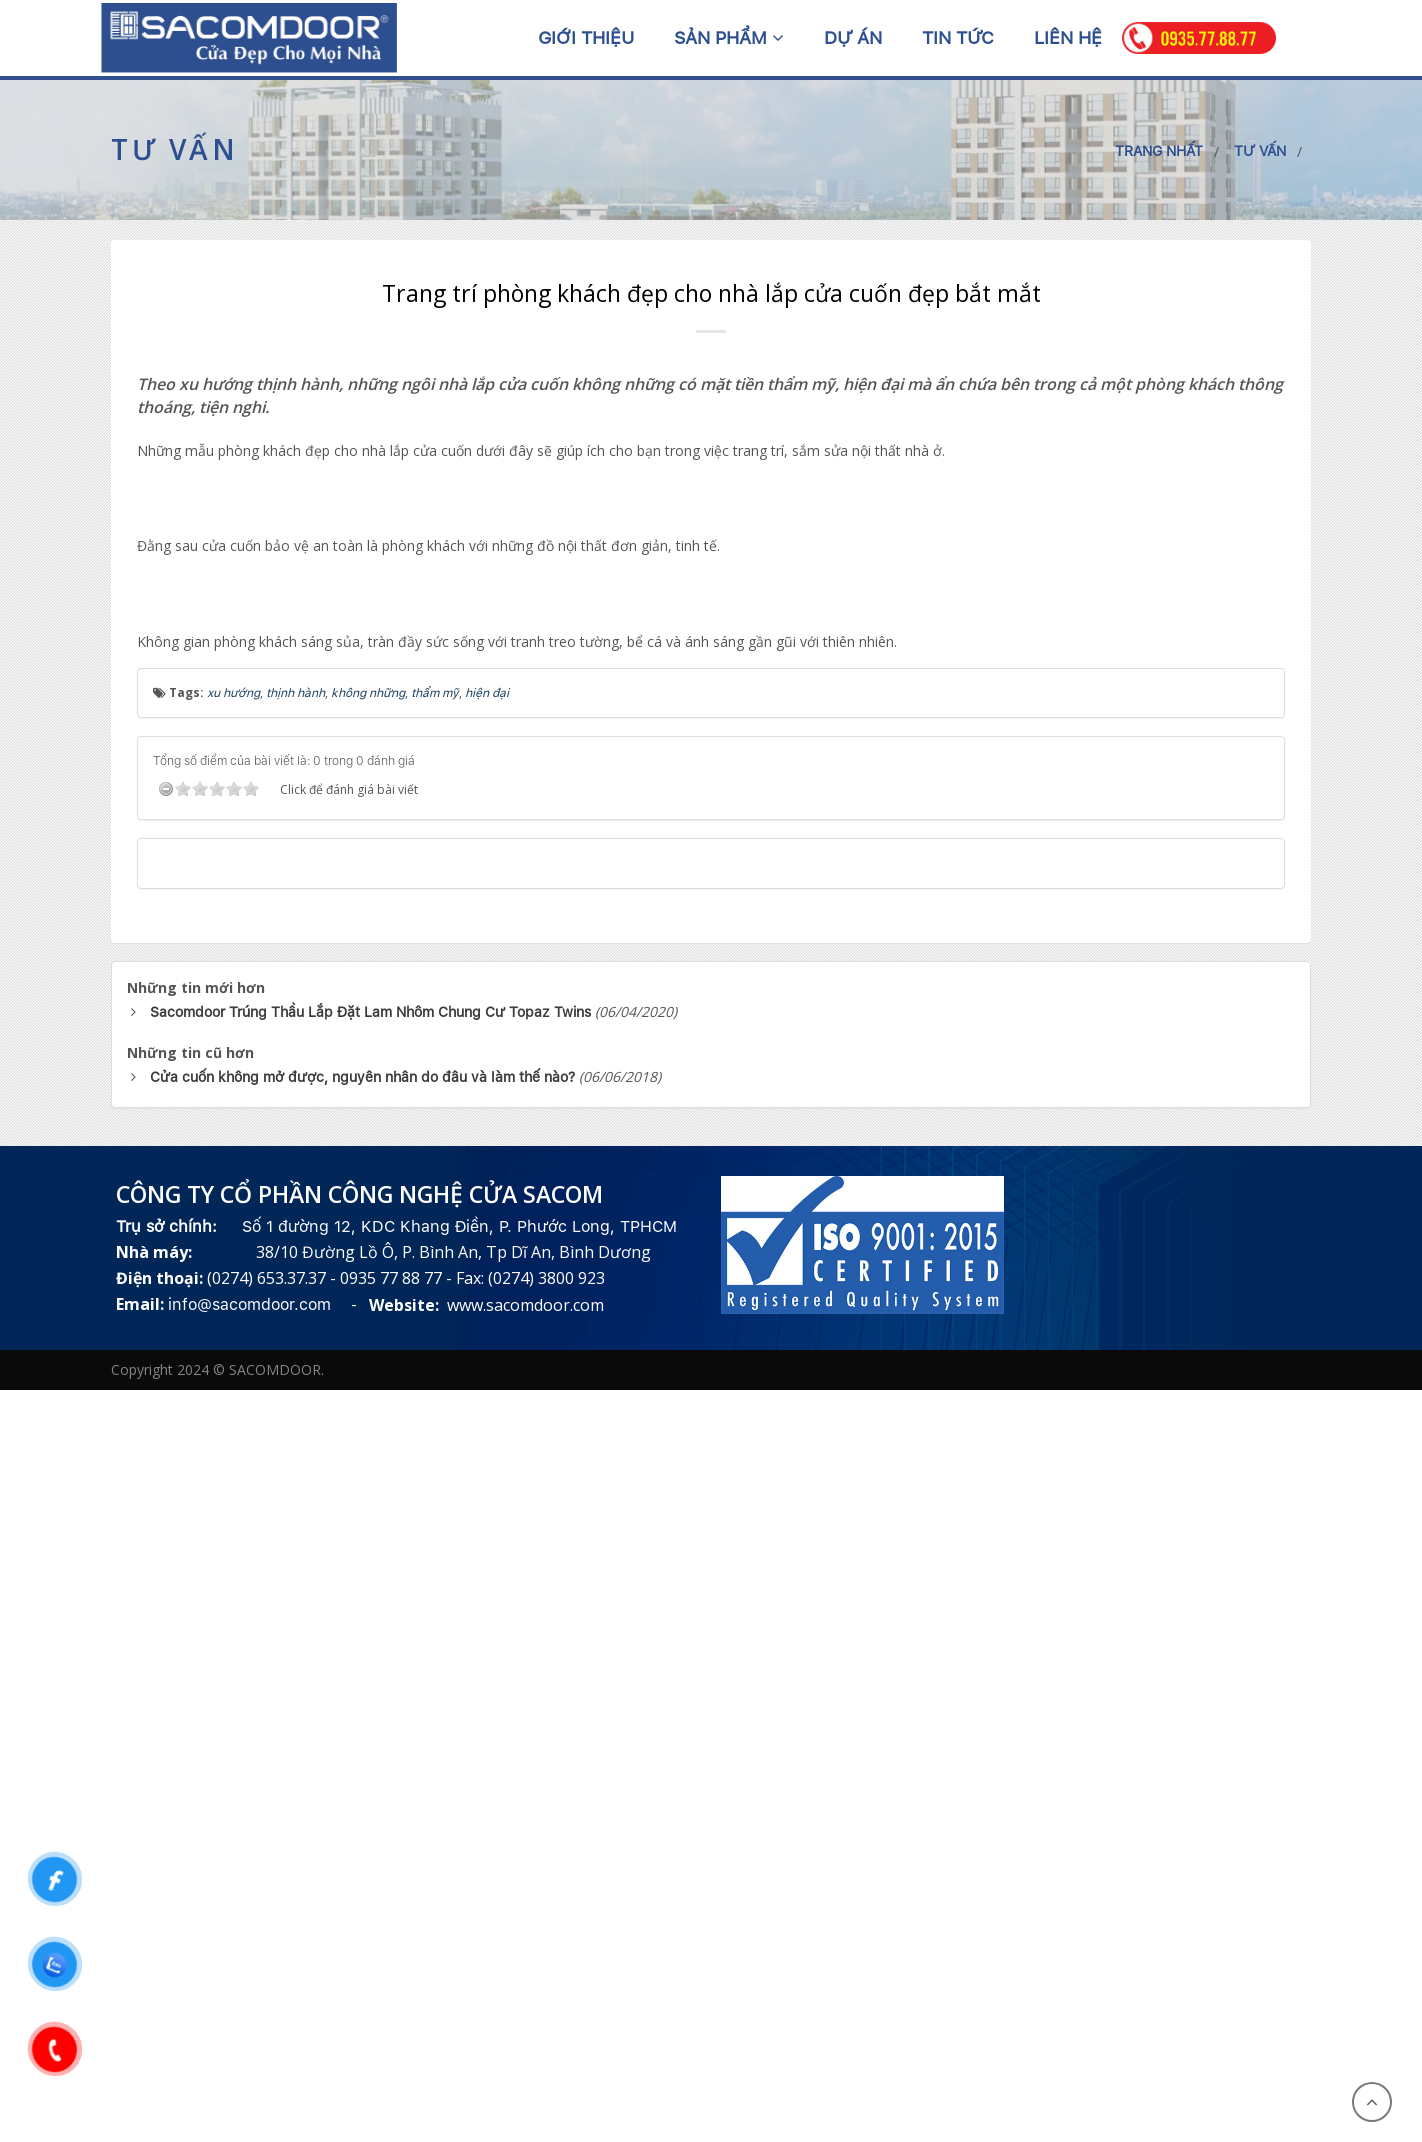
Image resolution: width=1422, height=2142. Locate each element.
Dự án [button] (853, 37)
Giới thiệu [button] (586, 37)
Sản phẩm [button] (729, 37)
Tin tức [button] (958, 37)
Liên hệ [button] (1068, 37)
